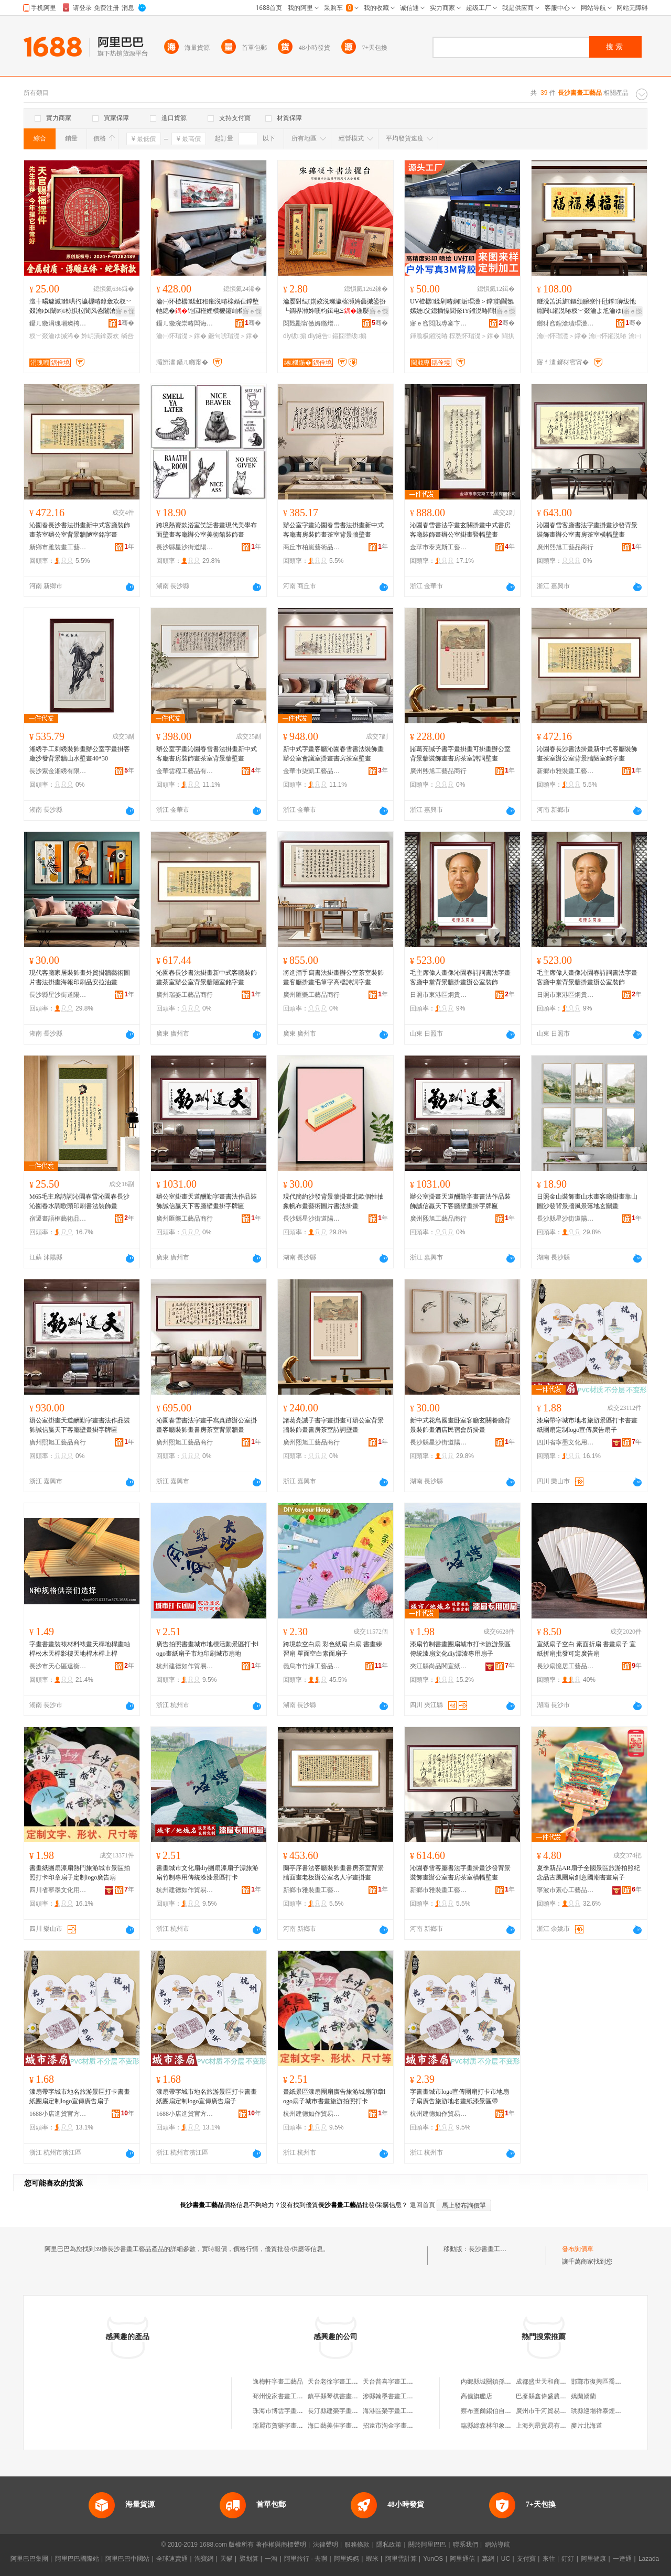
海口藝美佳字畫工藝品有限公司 (352, 2425)
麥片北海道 (586, 2425)
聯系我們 (465, 2544)
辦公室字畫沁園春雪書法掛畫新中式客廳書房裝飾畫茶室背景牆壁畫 (333, 529)
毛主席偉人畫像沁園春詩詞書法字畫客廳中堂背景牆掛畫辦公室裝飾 (460, 977)
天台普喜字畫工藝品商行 (397, 2381)
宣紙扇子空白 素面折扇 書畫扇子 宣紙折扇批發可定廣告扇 (586, 1648)
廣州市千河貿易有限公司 (550, 2411)
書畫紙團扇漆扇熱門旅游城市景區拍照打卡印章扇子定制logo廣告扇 (79, 1872)
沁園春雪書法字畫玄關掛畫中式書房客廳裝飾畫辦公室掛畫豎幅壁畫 (460, 529)
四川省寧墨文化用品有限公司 (565, 1442)
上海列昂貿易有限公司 (547, 2425)
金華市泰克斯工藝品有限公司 (439, 547)
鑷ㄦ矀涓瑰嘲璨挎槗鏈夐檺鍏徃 (58, 323)
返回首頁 (422, 2205)
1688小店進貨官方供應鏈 (58, 2113)
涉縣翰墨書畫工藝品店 (394, 2396)
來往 (549, 2558)
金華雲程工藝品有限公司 (185, 771)
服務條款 (357, 2544)
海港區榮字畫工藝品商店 (397, 2411)
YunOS (433, 2558)
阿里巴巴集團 (29, 2558)
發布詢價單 (577, 2249)
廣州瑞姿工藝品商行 (184, 994)
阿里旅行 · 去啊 (305, 2558)
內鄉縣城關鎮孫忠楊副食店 (498, 2381)
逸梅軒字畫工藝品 (278, 2381)
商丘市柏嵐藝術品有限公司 (312, 547)
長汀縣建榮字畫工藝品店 (342, 2411)
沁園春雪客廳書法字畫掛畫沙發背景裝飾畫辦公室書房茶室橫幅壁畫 (587, 529)
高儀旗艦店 (476, 2396)
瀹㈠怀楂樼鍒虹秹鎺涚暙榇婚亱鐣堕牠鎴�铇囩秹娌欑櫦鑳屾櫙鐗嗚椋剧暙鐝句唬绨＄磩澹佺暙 (207, 307)
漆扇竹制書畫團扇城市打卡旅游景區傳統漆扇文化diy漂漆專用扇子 (460, 1648)
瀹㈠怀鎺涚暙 (607, 336)
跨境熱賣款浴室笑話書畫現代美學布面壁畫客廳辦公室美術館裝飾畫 (206, 529)
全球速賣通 (172, 2558)
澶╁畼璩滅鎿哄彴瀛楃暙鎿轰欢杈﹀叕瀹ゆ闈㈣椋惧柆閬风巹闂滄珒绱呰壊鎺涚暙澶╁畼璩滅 (80, 307)
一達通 (622, 2558)
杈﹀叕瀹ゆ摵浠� (54, 336)
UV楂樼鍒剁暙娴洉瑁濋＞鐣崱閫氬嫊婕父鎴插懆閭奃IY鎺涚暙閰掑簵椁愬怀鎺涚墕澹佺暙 (462, 307)
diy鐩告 (319, 336)
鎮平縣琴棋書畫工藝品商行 (345, 2396)
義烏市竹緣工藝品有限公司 (312, 1666)
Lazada (648, 2558)
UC (505, 2558)
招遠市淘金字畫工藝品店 (397, 2425)
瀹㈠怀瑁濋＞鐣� (181, 336)
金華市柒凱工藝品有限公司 (312, 771)
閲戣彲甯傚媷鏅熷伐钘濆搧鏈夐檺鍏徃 (312, 323)
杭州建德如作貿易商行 (185, 1666)
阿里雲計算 (401, 2558)
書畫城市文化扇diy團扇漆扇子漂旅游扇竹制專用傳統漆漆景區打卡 (207, 1872)
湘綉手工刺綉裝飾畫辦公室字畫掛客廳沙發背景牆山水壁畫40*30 (79, 753)
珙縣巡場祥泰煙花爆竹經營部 (612, 2411)
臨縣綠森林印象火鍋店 (492, 2425)
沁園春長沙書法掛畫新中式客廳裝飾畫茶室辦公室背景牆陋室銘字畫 (79, 529)
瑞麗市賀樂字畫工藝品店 (287, 2425)
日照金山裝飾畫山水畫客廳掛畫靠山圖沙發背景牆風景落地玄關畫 (587, 1201)
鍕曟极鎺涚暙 (429, 336)
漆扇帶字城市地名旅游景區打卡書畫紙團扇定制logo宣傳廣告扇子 (587, 1425)
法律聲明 (325, 2544)
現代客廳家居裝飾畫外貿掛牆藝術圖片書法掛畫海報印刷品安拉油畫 (79, 977)
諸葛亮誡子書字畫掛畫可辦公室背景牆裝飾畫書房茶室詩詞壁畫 (333, 1425)
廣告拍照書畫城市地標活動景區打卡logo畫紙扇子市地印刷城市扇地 (207, 1648)
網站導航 (497, 2544)
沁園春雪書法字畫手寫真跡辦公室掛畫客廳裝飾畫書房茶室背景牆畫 (206, 1425)
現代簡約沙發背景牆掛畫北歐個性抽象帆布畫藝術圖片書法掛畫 (333, 1201)
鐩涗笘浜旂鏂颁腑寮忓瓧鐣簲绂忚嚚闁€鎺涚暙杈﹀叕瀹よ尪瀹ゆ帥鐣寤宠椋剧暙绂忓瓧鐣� (588, 307)
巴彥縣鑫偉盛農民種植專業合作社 (563, 2396)
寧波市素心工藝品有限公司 (565, 1890)
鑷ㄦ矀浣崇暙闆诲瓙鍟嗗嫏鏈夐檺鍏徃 (185, 323)
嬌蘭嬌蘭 (583, 2396)
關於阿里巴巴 (427, 2544)
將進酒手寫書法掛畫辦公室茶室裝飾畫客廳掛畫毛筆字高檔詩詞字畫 (333, 977)
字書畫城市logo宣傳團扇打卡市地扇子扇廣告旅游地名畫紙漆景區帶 (459, 2096)
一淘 (271, 2558)
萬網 (488, 2558)
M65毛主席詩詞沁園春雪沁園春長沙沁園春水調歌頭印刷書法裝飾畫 (79, 1201)
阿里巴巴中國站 (127, 2558)
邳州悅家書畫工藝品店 (284, 2396)
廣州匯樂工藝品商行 (311, 994)
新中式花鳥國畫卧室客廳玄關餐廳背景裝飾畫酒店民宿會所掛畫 (460, 1425)
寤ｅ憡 (125, 311)
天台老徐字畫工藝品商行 (342, 2381)
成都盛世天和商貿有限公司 (553, 2381)
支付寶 (526, 2558)
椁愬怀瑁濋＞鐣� (474, 336)
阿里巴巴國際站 (77, 2558)
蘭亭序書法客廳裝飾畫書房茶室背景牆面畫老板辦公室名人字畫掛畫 (333, 1872)
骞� (126, 323)
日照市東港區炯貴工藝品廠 (439, 994)
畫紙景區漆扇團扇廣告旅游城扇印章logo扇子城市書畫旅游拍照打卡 (334, 2096)
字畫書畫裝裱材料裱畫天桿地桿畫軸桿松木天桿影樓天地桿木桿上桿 (79, 1648)
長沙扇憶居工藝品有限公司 (565, 1666)
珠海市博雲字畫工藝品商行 (290, 2411)
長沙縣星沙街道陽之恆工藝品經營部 (185, 547)
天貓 (226, 2558)
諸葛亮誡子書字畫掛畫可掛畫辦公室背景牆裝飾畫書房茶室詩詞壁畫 (460, 753)
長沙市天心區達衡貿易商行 (58, 1666)
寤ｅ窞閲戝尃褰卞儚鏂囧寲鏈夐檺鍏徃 (439, 323)
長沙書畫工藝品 (491, 2249)
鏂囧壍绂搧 (349, 336)
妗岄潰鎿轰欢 (100, 336)
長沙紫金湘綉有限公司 (58, 771)
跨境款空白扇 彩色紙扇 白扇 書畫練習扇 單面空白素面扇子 (332, 1648)
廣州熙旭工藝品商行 (565, 547)
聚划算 (249, 2558)
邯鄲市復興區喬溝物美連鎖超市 (615, 2381)
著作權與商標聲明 (281, 2544)
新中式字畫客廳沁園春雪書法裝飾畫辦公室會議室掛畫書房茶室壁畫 (333, 753)
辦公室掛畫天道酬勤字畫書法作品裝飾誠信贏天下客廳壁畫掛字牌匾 (206, 1201)
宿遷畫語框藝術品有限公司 (58, 1218)
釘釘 (567, 2558)
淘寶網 (203, 2558)
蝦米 (372, 2558)
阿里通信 (462, 2558)
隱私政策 (389, 2544)
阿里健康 (593, 2558)
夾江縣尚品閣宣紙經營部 (439, 1666)
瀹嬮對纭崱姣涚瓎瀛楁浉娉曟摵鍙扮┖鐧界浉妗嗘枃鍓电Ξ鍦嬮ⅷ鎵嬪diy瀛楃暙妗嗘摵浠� (335, 307)
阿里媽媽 (346, 2558)
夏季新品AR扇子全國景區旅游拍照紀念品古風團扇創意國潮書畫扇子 (588, 1872)
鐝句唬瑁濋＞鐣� (233, 336)
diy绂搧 (294, 336)
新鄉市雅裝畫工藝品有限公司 (58, 547)
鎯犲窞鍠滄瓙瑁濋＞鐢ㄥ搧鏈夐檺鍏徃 (565, 323)
